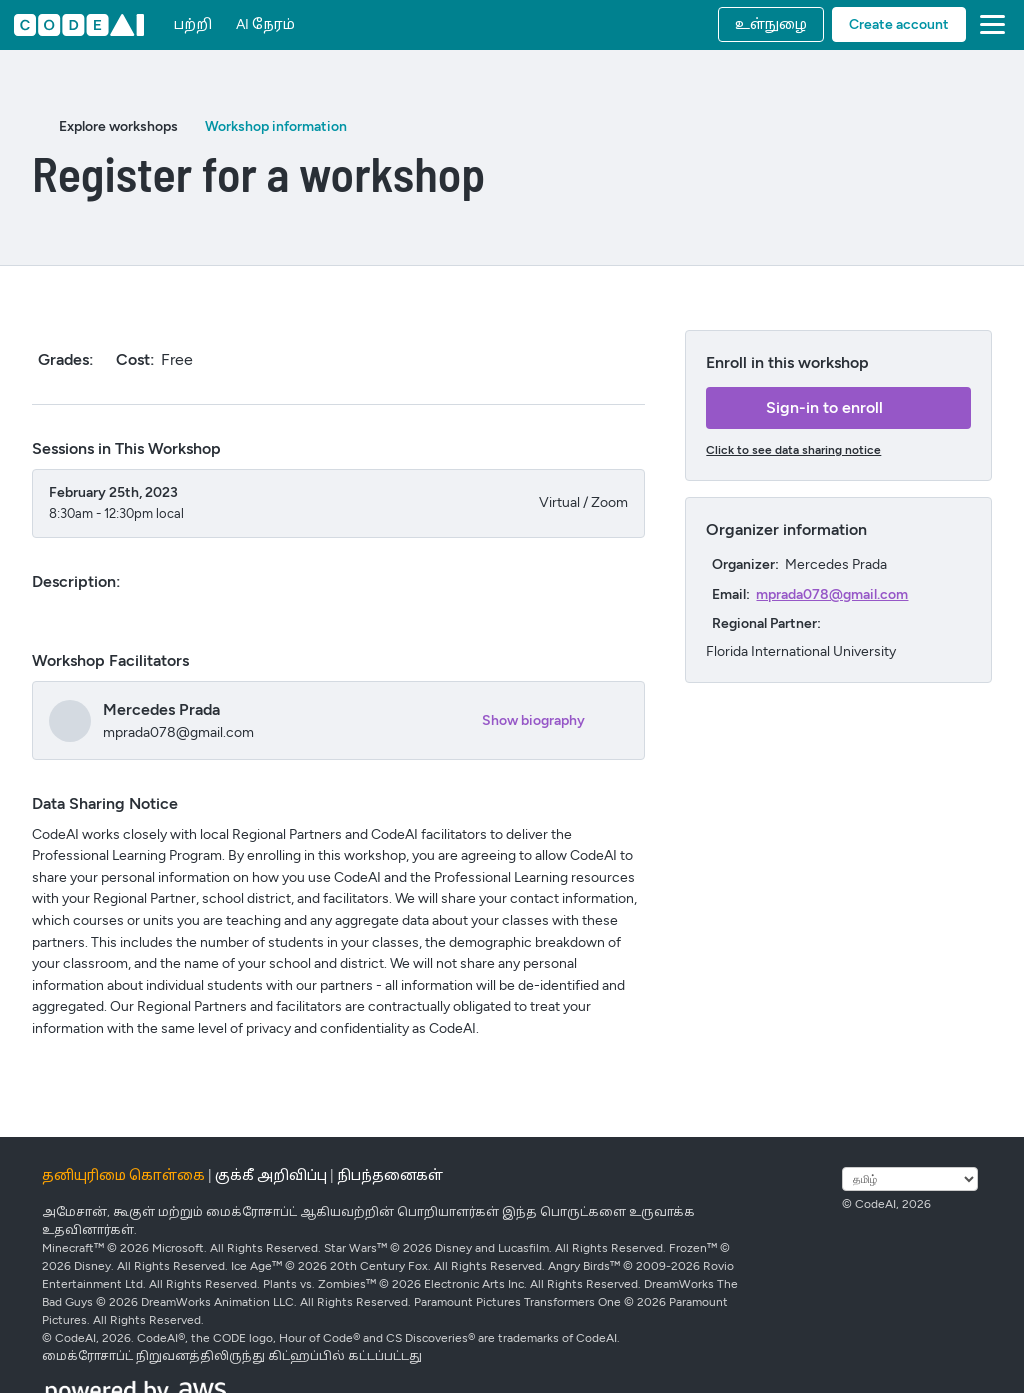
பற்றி (193, 25)
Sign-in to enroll (824, 407)
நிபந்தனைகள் (390, 1175)
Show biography (533, 720)
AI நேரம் (265, 25)
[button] (988, 25)
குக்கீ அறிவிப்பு (271, 1175)
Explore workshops (118, 126)
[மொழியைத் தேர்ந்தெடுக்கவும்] (910, 1179)
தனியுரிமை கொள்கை (123, 1175)
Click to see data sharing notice (793, 450)
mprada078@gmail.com (832, 594)
